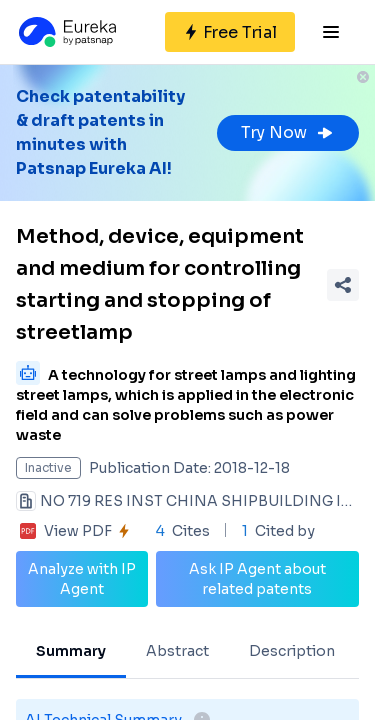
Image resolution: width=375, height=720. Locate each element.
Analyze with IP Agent (82, 579)
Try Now (288, 132)
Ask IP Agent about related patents (257, 579)
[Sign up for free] (230, 32)
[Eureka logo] (66, 32)
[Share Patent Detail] (343, 285)
